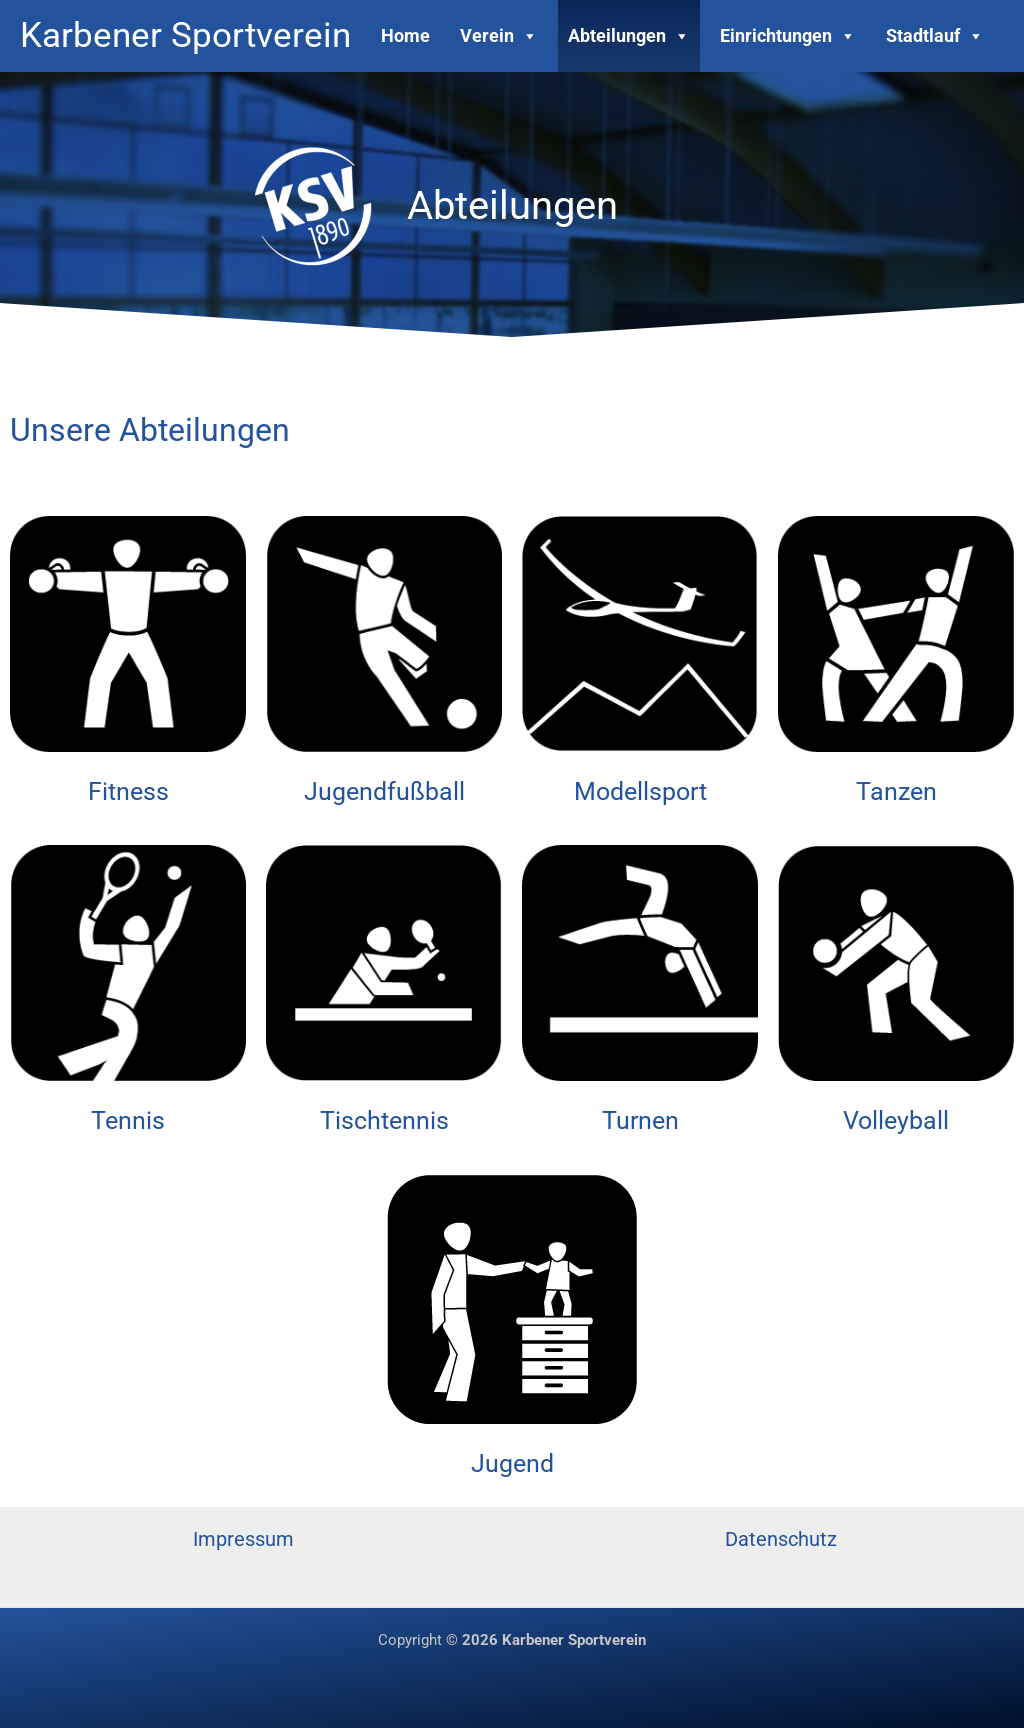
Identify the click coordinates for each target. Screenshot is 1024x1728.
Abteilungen (629, 35)
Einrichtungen (788, 35)
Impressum (243, 1539)
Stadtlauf (935, 35)
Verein (499, 35)
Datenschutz (781, 1539)
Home (405, 35)
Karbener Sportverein (185, 35)
